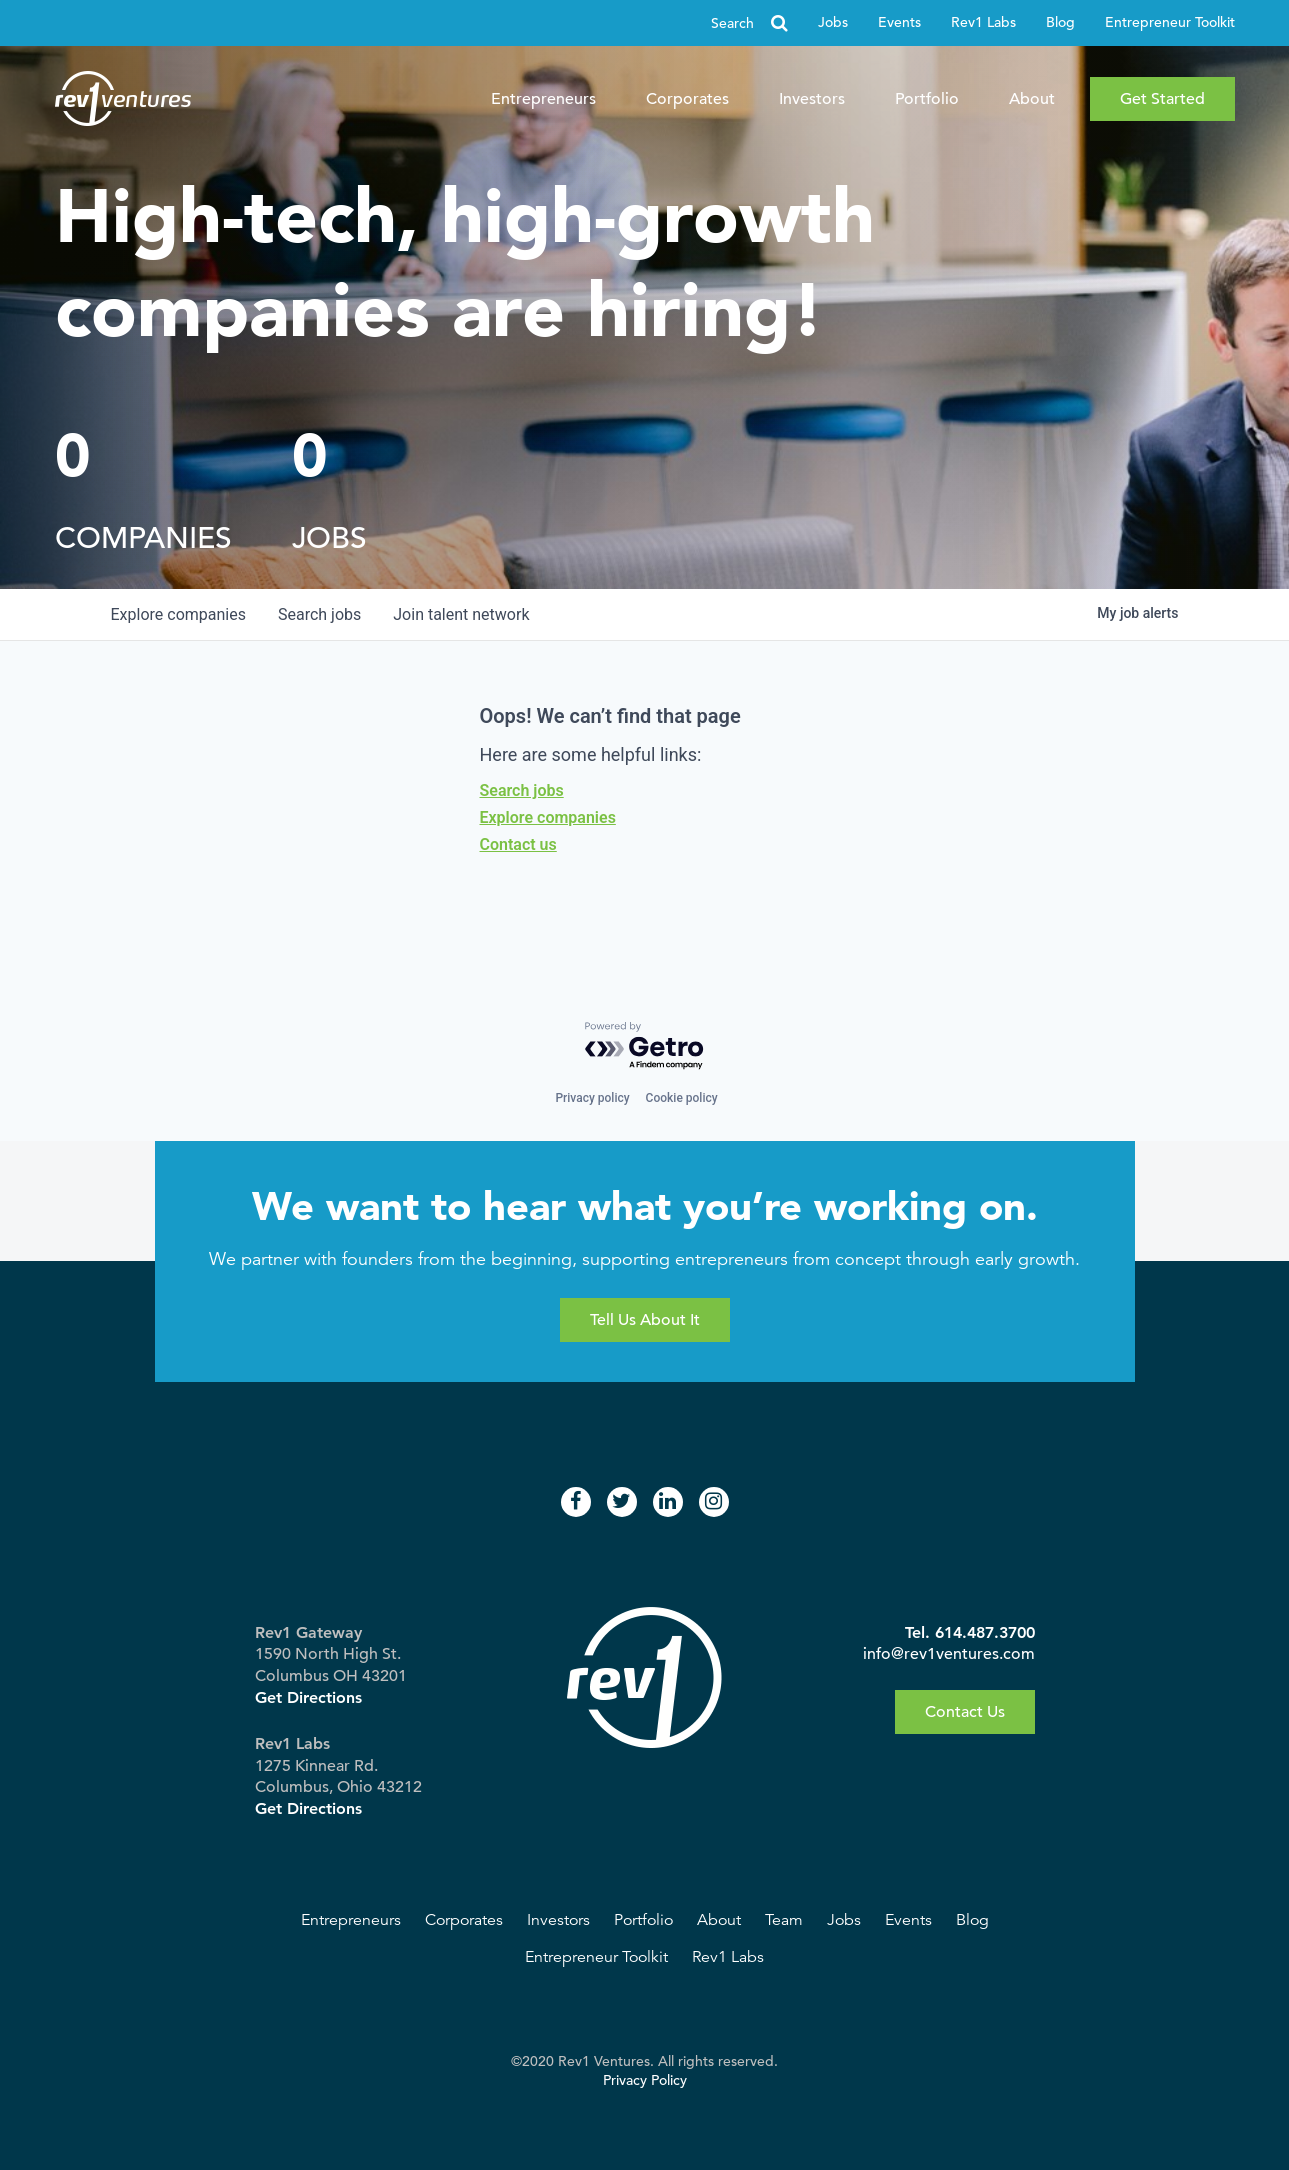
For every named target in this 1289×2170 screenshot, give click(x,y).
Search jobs (522, 790)
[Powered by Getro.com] (645, 1046)
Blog (1060, 22)
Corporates (687, 99)
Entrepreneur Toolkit (1170, 22)
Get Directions (308, 1697)
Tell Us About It (645, 1320)
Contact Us (965, 1712)
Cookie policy (682, 1098)
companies (178, 614)
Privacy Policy (645, 2080)
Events (899, 22)
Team (784, 1920)
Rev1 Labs (983, 22)
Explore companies (548, 817)
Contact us (518, 844)
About (1032, 99)
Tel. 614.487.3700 (970, 1632)
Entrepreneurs (543, 99)
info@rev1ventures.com (949, 1654)
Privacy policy (592, 1098)
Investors (812, 99)
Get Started (1162, 99)
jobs (319, 614)
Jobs (833, 22)
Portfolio (927, 99)
